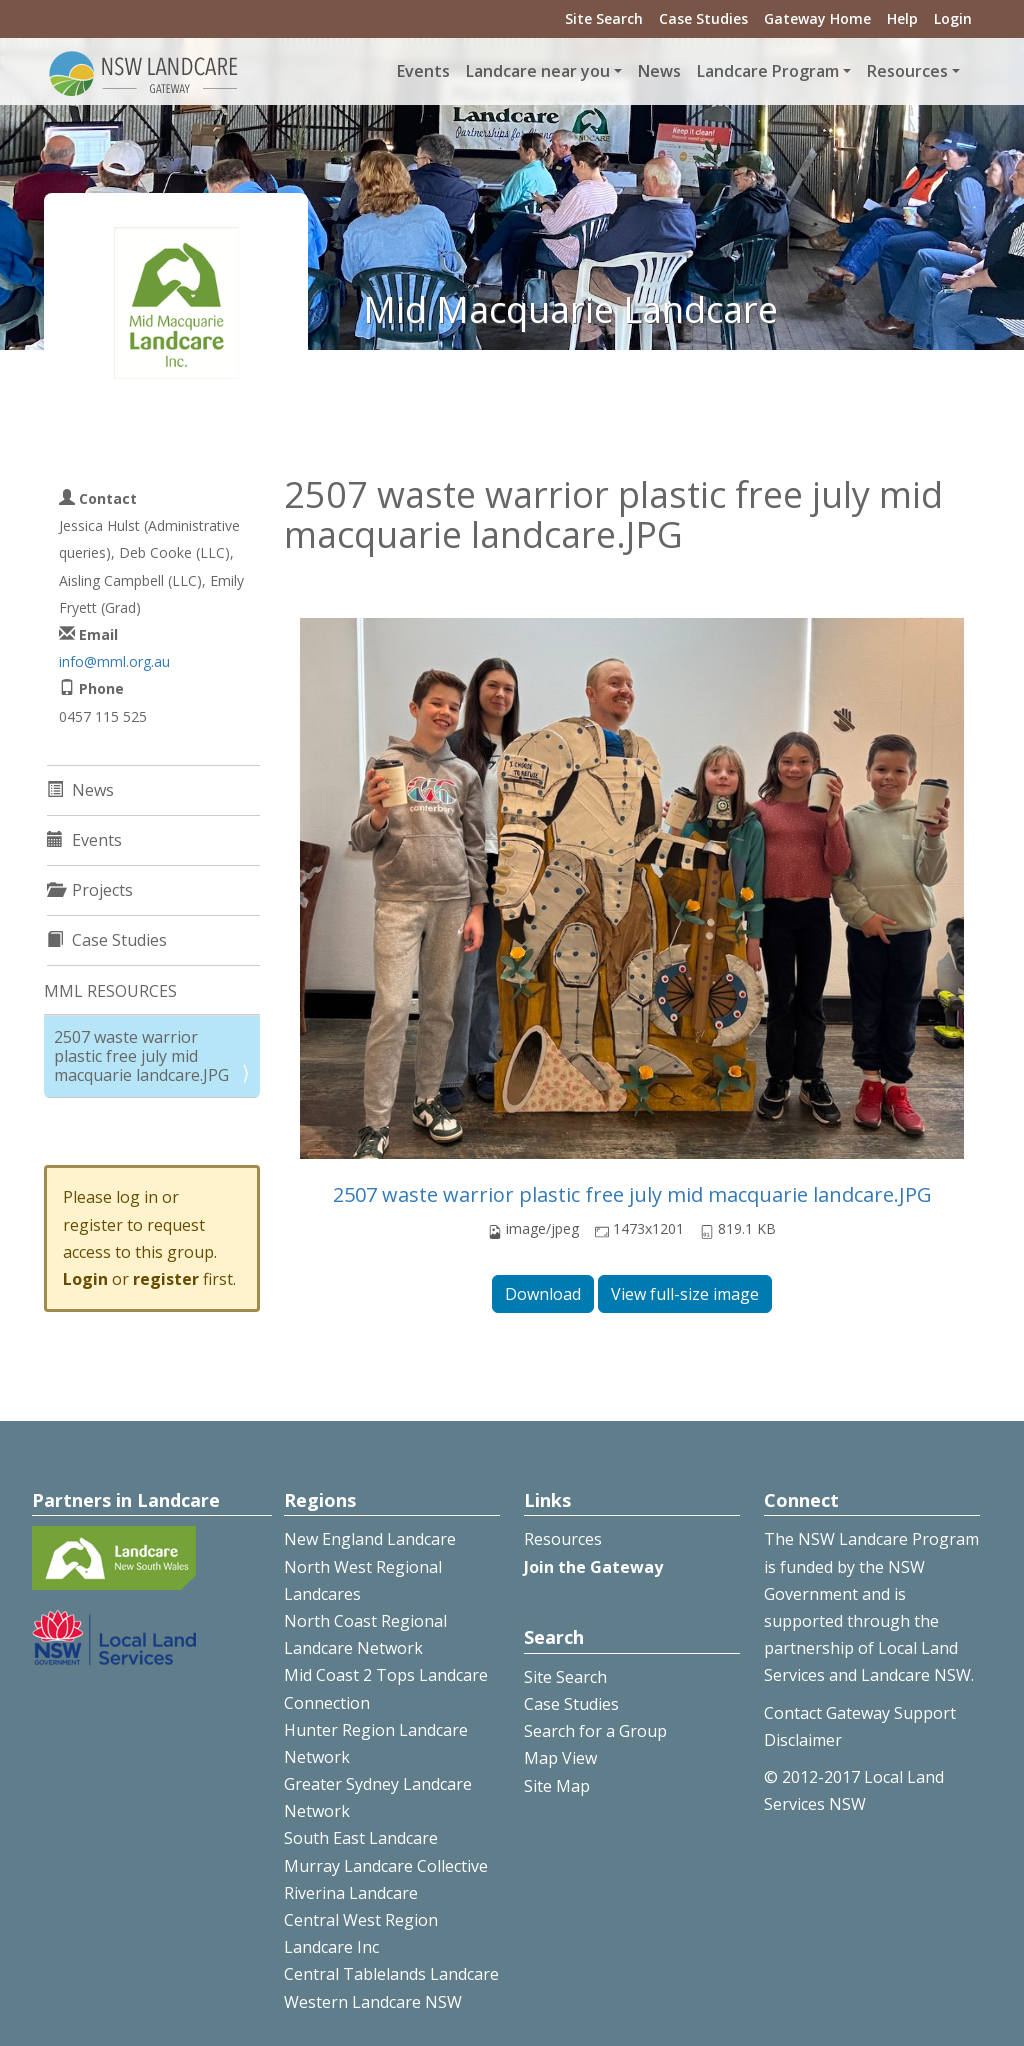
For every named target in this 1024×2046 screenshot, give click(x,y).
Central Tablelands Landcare (391, 1974)
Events (423, 71)
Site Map (557, 1786)
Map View (560, 1758)
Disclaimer (803, 1740)
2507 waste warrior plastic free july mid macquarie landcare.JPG (632, 1194)
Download (543, 1294)
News (659, 71)
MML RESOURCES (110, 991)
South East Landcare (361, 1838)
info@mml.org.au (114, 661)
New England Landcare (370, 1539)
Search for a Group (595, 1731)
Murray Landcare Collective (386, 1866)
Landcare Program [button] (768, 71)
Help (902, 18)
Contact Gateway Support (860, 1713)
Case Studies (703, 18)
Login (953, 18)
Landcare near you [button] (538, 71)
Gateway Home (817, 18)
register (166, 1279)
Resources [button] (907, 71)
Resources (563, 1539)
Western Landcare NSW (373, 2002)
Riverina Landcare (351, 1893)
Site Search (604, 18)
